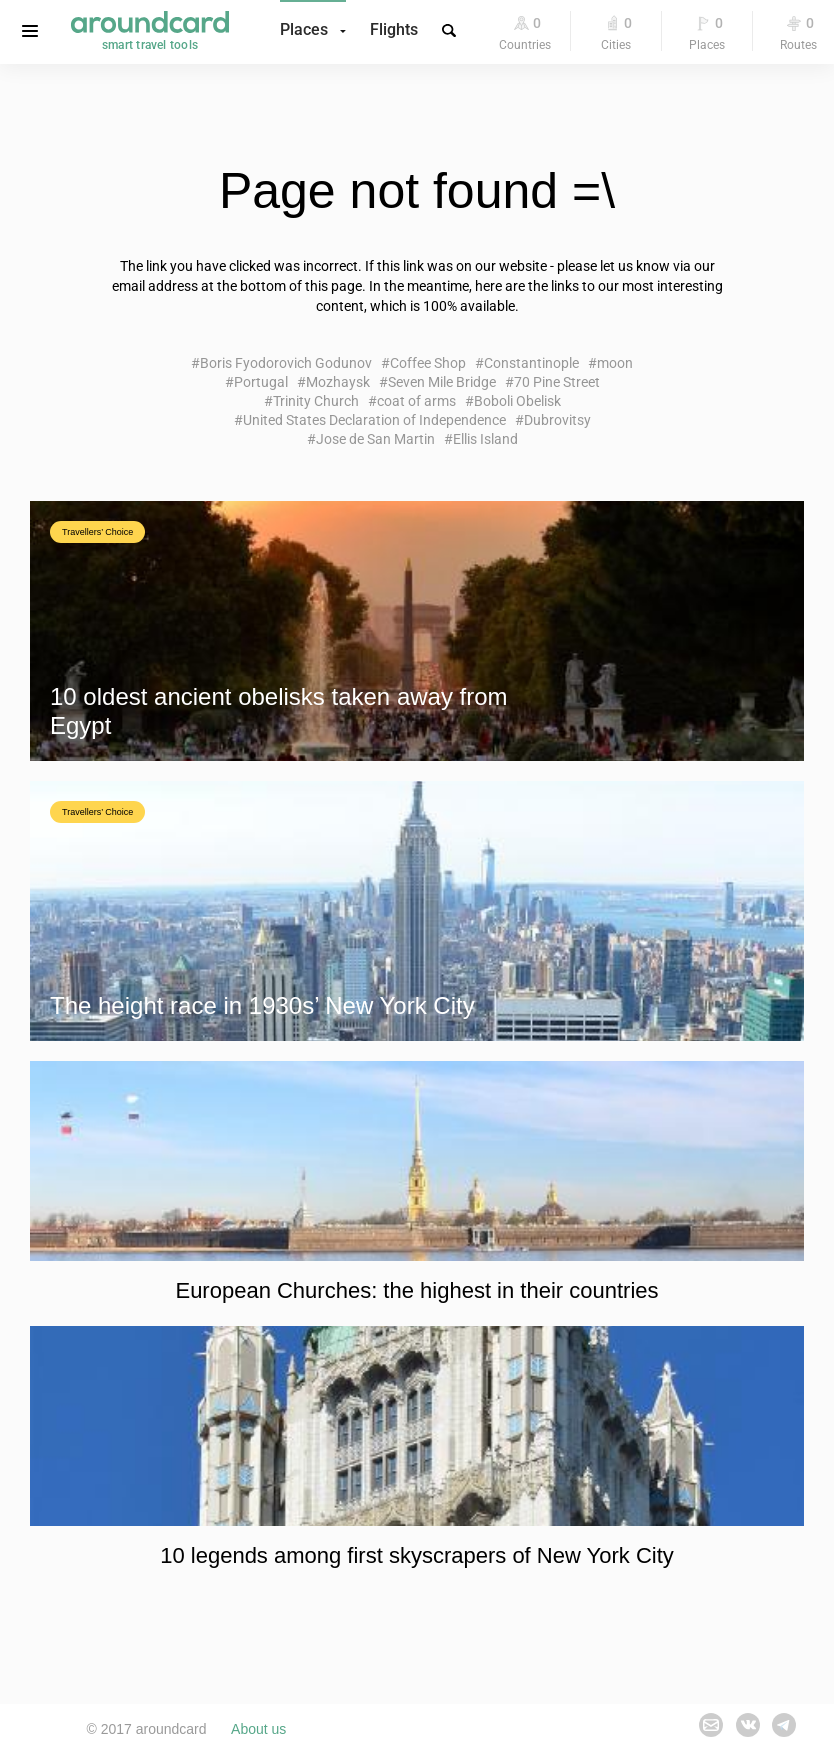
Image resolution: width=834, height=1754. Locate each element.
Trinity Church (316, 401)
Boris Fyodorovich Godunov (286, 363)
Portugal (261, 382)
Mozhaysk (338, 382)
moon (615, 363)
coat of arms (416, 401)
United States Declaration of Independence (374, 420)
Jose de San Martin (375, 439)
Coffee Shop (428, 363)
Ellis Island (485, 439)
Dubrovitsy (557, 420)
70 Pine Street (557, 382)
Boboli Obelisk (517, 401)
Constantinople (531, 363)
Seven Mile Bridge (442, 382)
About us (258, 1729)
